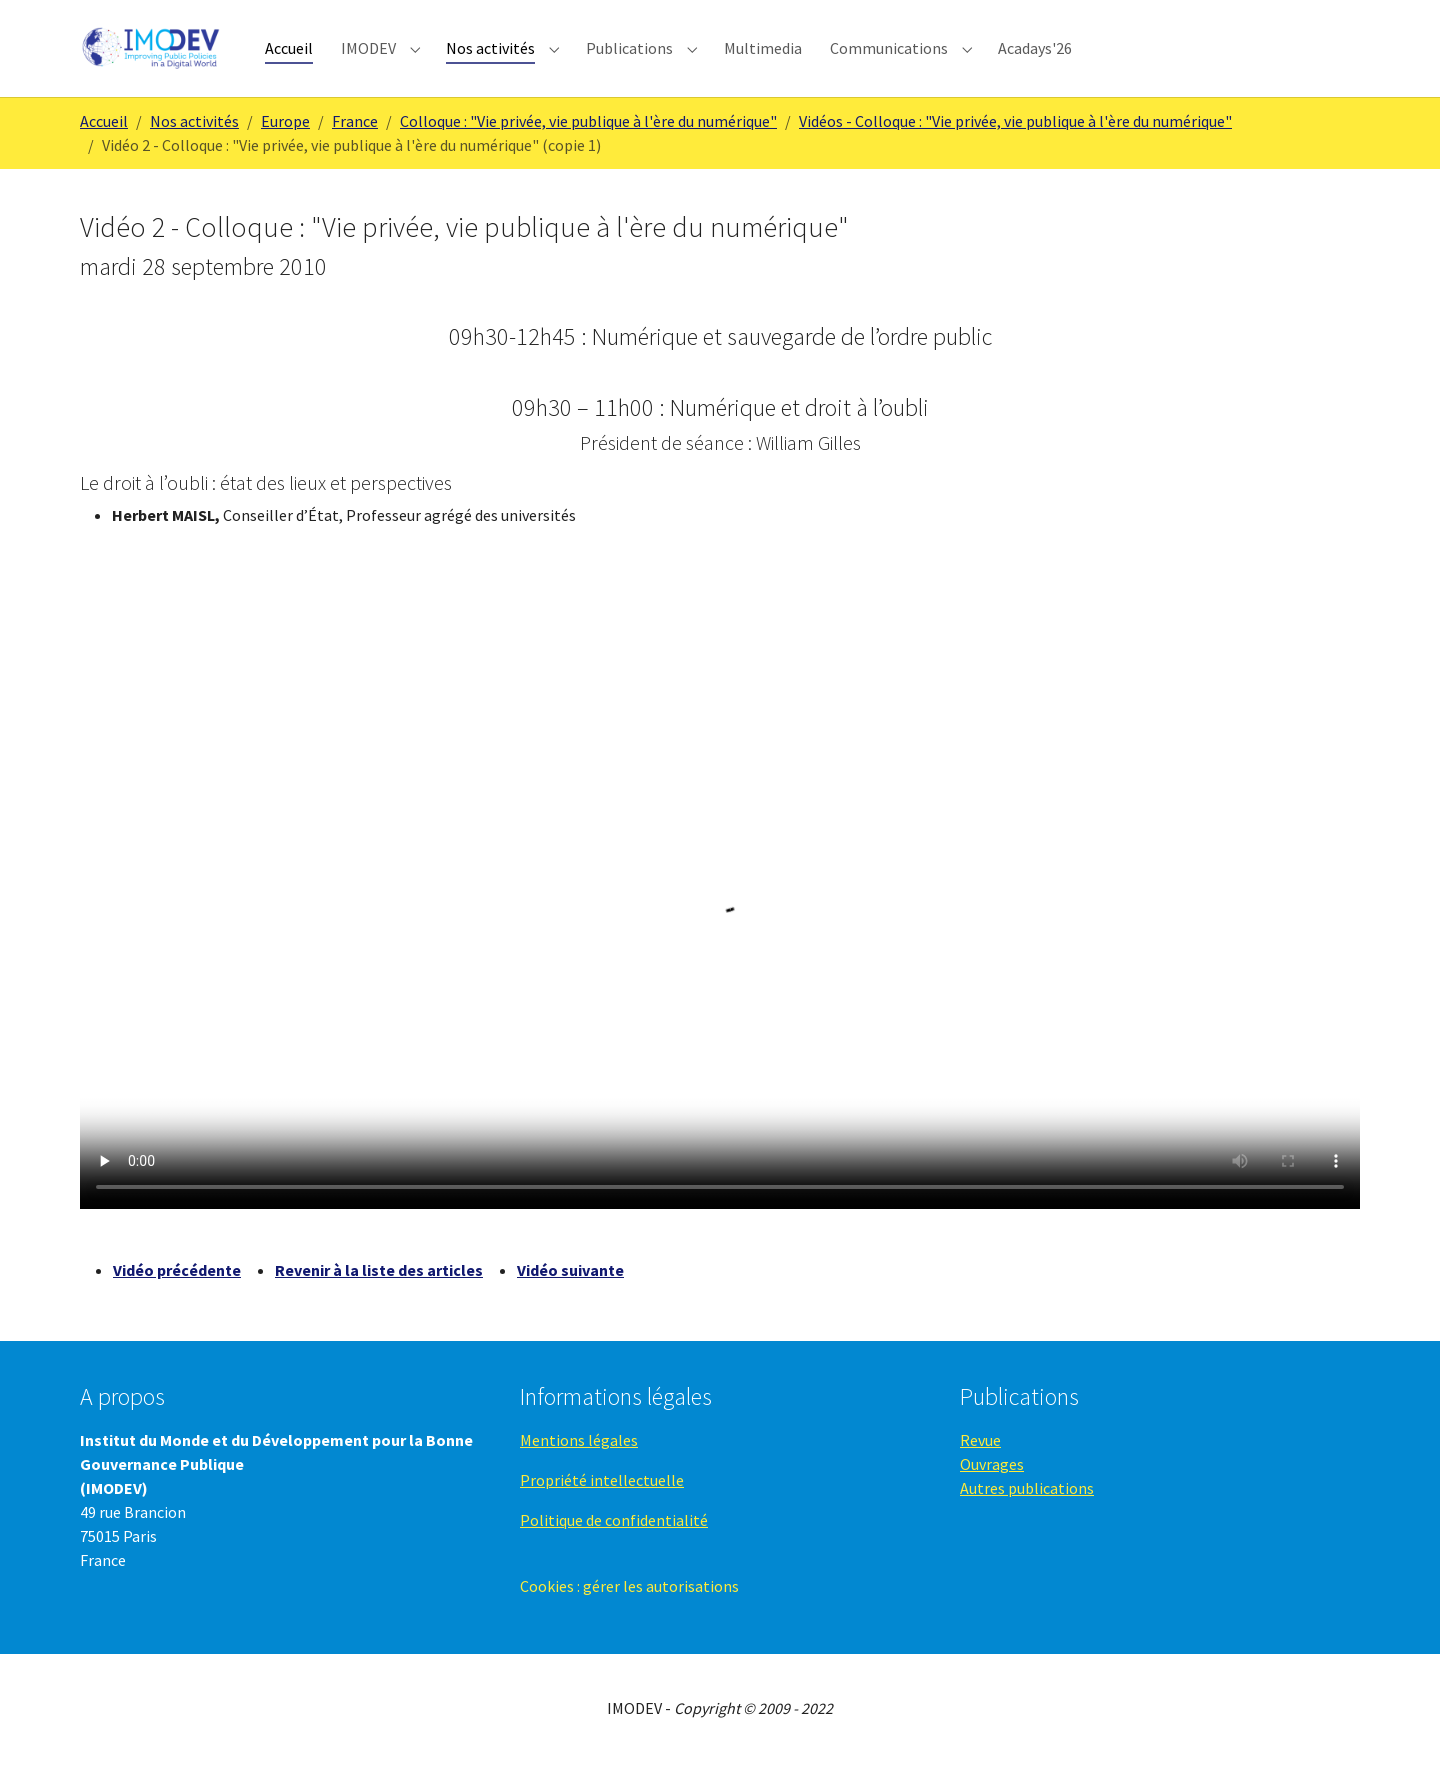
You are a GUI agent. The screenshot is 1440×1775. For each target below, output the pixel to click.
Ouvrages (992, 1477)
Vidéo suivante (570, 1283)
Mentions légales (579, 1453)
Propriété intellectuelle (602, 1493)
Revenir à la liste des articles (379, 1283)
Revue (980, 1453)
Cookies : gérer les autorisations (629, 1599)
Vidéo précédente (177, 1283)
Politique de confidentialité (614, 1533)
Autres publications (1027, 1501)
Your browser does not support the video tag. (720, 902)
